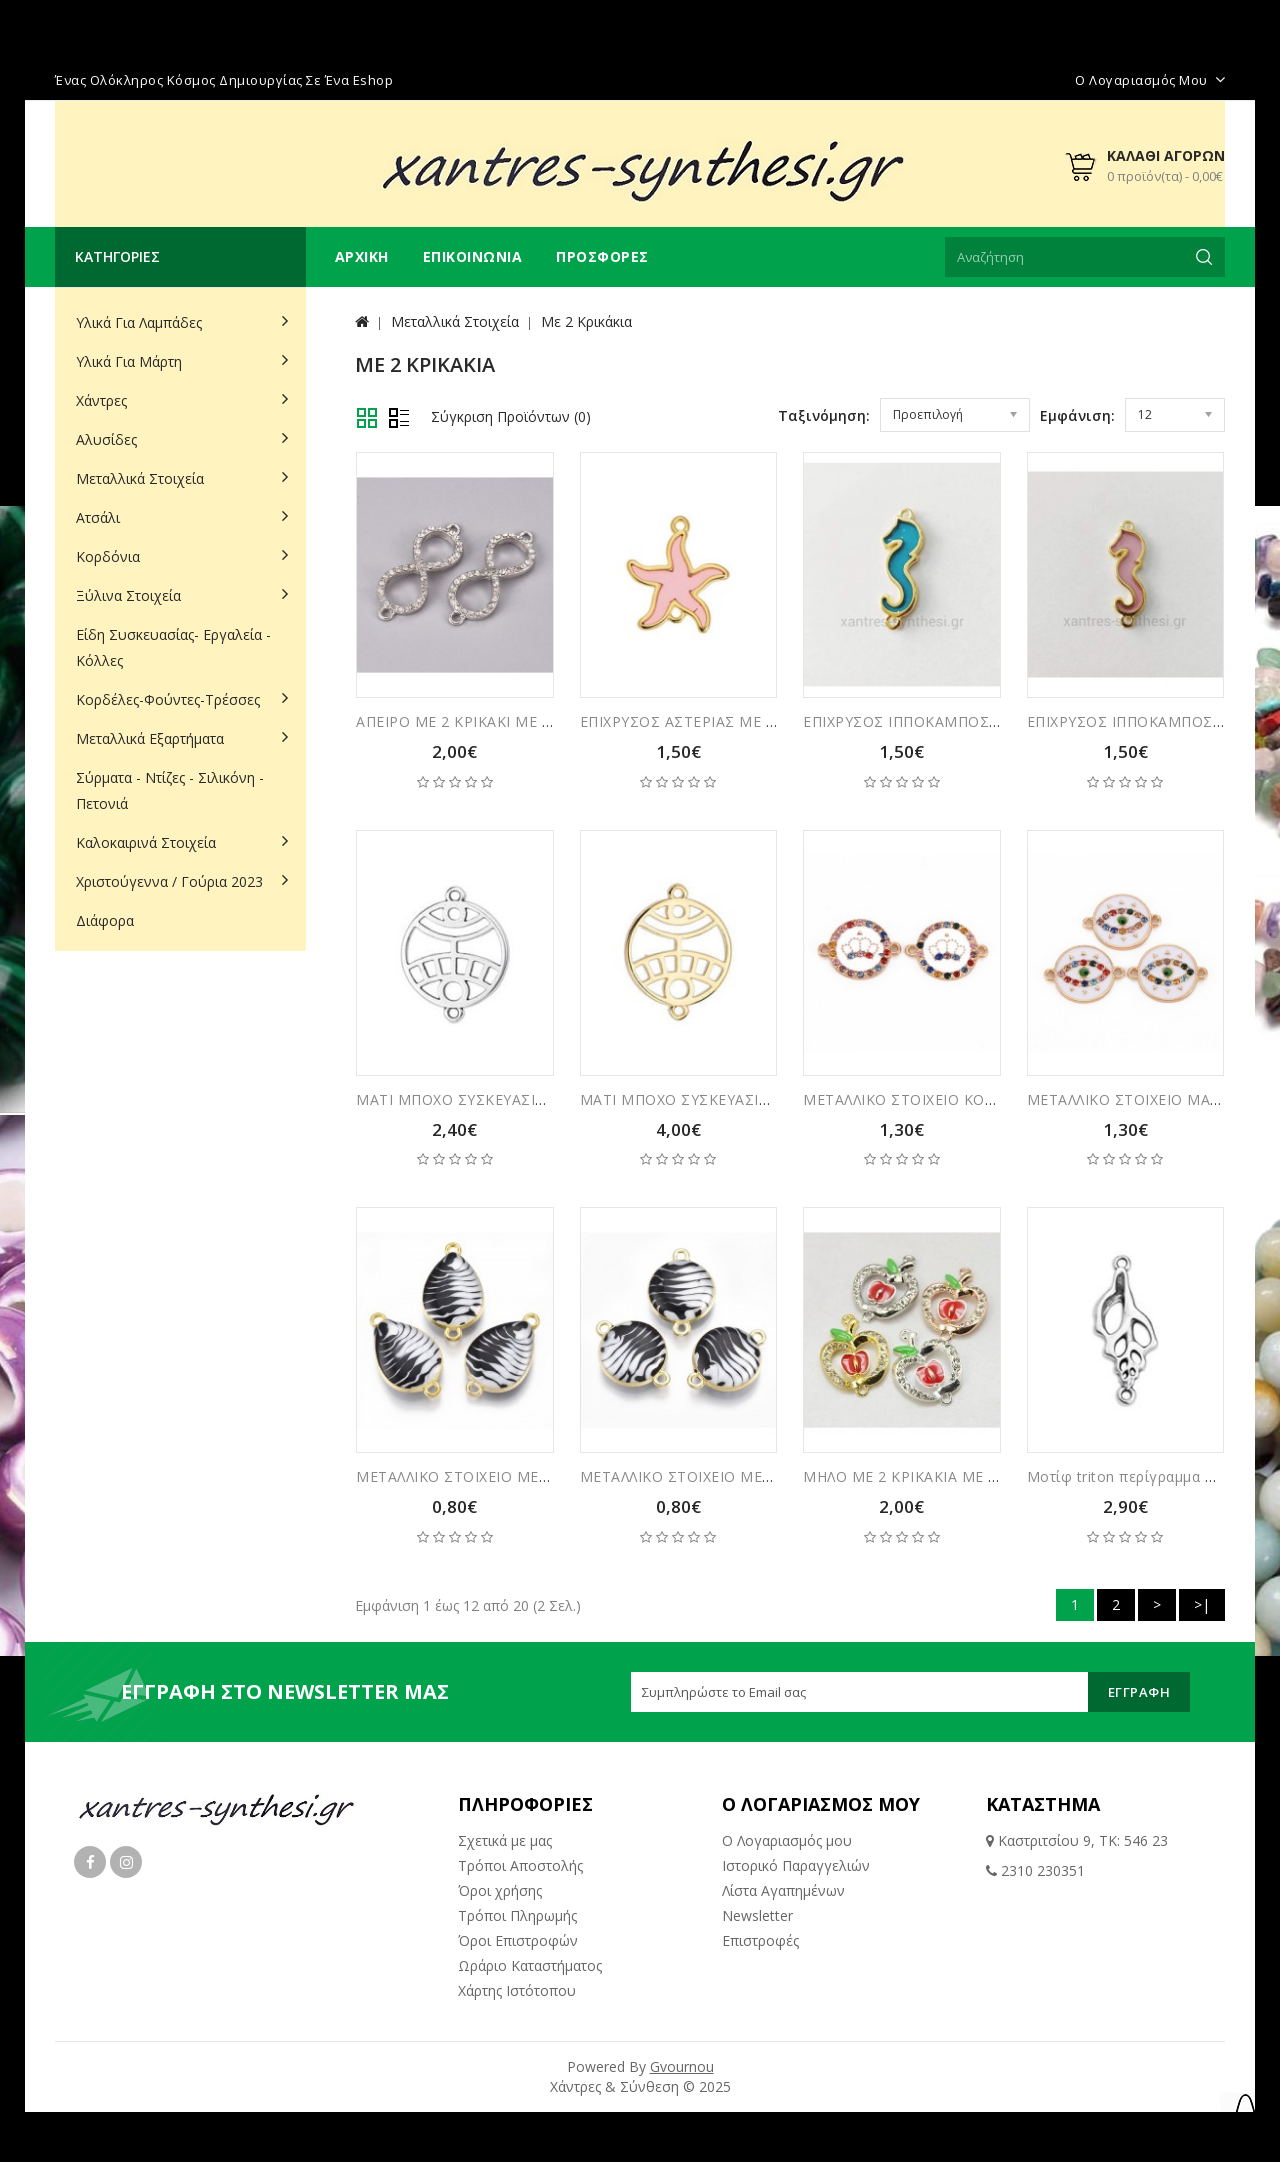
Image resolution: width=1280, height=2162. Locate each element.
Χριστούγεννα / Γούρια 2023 (169, 881)
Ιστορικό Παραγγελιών (796, 1865)
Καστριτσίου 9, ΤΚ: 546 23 (1081, 1840)
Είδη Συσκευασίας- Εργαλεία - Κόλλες (173, 647)
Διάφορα (105, 920)
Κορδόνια (108, 556)
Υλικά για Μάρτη (129, 361)
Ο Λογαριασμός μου (787, 1840)
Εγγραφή (1139, 1692)
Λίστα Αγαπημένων (783, 1890)
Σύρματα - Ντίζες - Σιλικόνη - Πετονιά (170, 790)
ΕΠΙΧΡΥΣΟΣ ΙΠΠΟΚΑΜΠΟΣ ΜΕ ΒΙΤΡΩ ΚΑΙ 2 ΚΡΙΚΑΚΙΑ (990, 721)
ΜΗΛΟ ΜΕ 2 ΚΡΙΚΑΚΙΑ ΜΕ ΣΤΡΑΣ (919, 1476)
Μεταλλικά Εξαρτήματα (150, 738)
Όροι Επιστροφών (518, 1940)
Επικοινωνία (473, 256)
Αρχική (362, 256)
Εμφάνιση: (1077, 415)
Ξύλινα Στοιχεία (128, 595)
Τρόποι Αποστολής (520, 1865)
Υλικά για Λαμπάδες (139, 322)
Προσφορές (602, 256)
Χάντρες (101, 400)
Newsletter (757, 1915)
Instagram (126, 1862)
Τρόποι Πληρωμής (517, 1915)
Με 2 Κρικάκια (586, 321)
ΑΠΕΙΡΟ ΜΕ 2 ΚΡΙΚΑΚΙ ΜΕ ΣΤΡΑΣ (472, 721)
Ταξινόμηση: (824, 415)
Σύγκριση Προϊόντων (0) (511, 416)
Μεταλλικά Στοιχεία (140, 478)
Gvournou (682, 2066)
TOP (1245, 2117)
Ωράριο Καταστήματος (530, 1965)
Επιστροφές (760, 1940)
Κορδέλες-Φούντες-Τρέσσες (168, 699)
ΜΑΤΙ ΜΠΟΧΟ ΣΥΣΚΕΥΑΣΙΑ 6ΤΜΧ (696, 1099)
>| (1202, 1604)
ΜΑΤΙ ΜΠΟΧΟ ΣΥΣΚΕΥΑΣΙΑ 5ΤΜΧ (472, 1099)
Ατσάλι (98, 517)
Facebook (90, 1862)
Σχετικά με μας (505, 1840)
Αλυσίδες (106, 439)
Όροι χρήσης (500, 1890)
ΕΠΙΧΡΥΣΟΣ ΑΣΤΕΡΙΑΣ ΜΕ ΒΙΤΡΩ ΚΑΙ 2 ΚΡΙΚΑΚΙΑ (752, 721)
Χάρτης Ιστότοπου (517, 1990)
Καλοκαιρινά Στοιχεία (146, 842)
